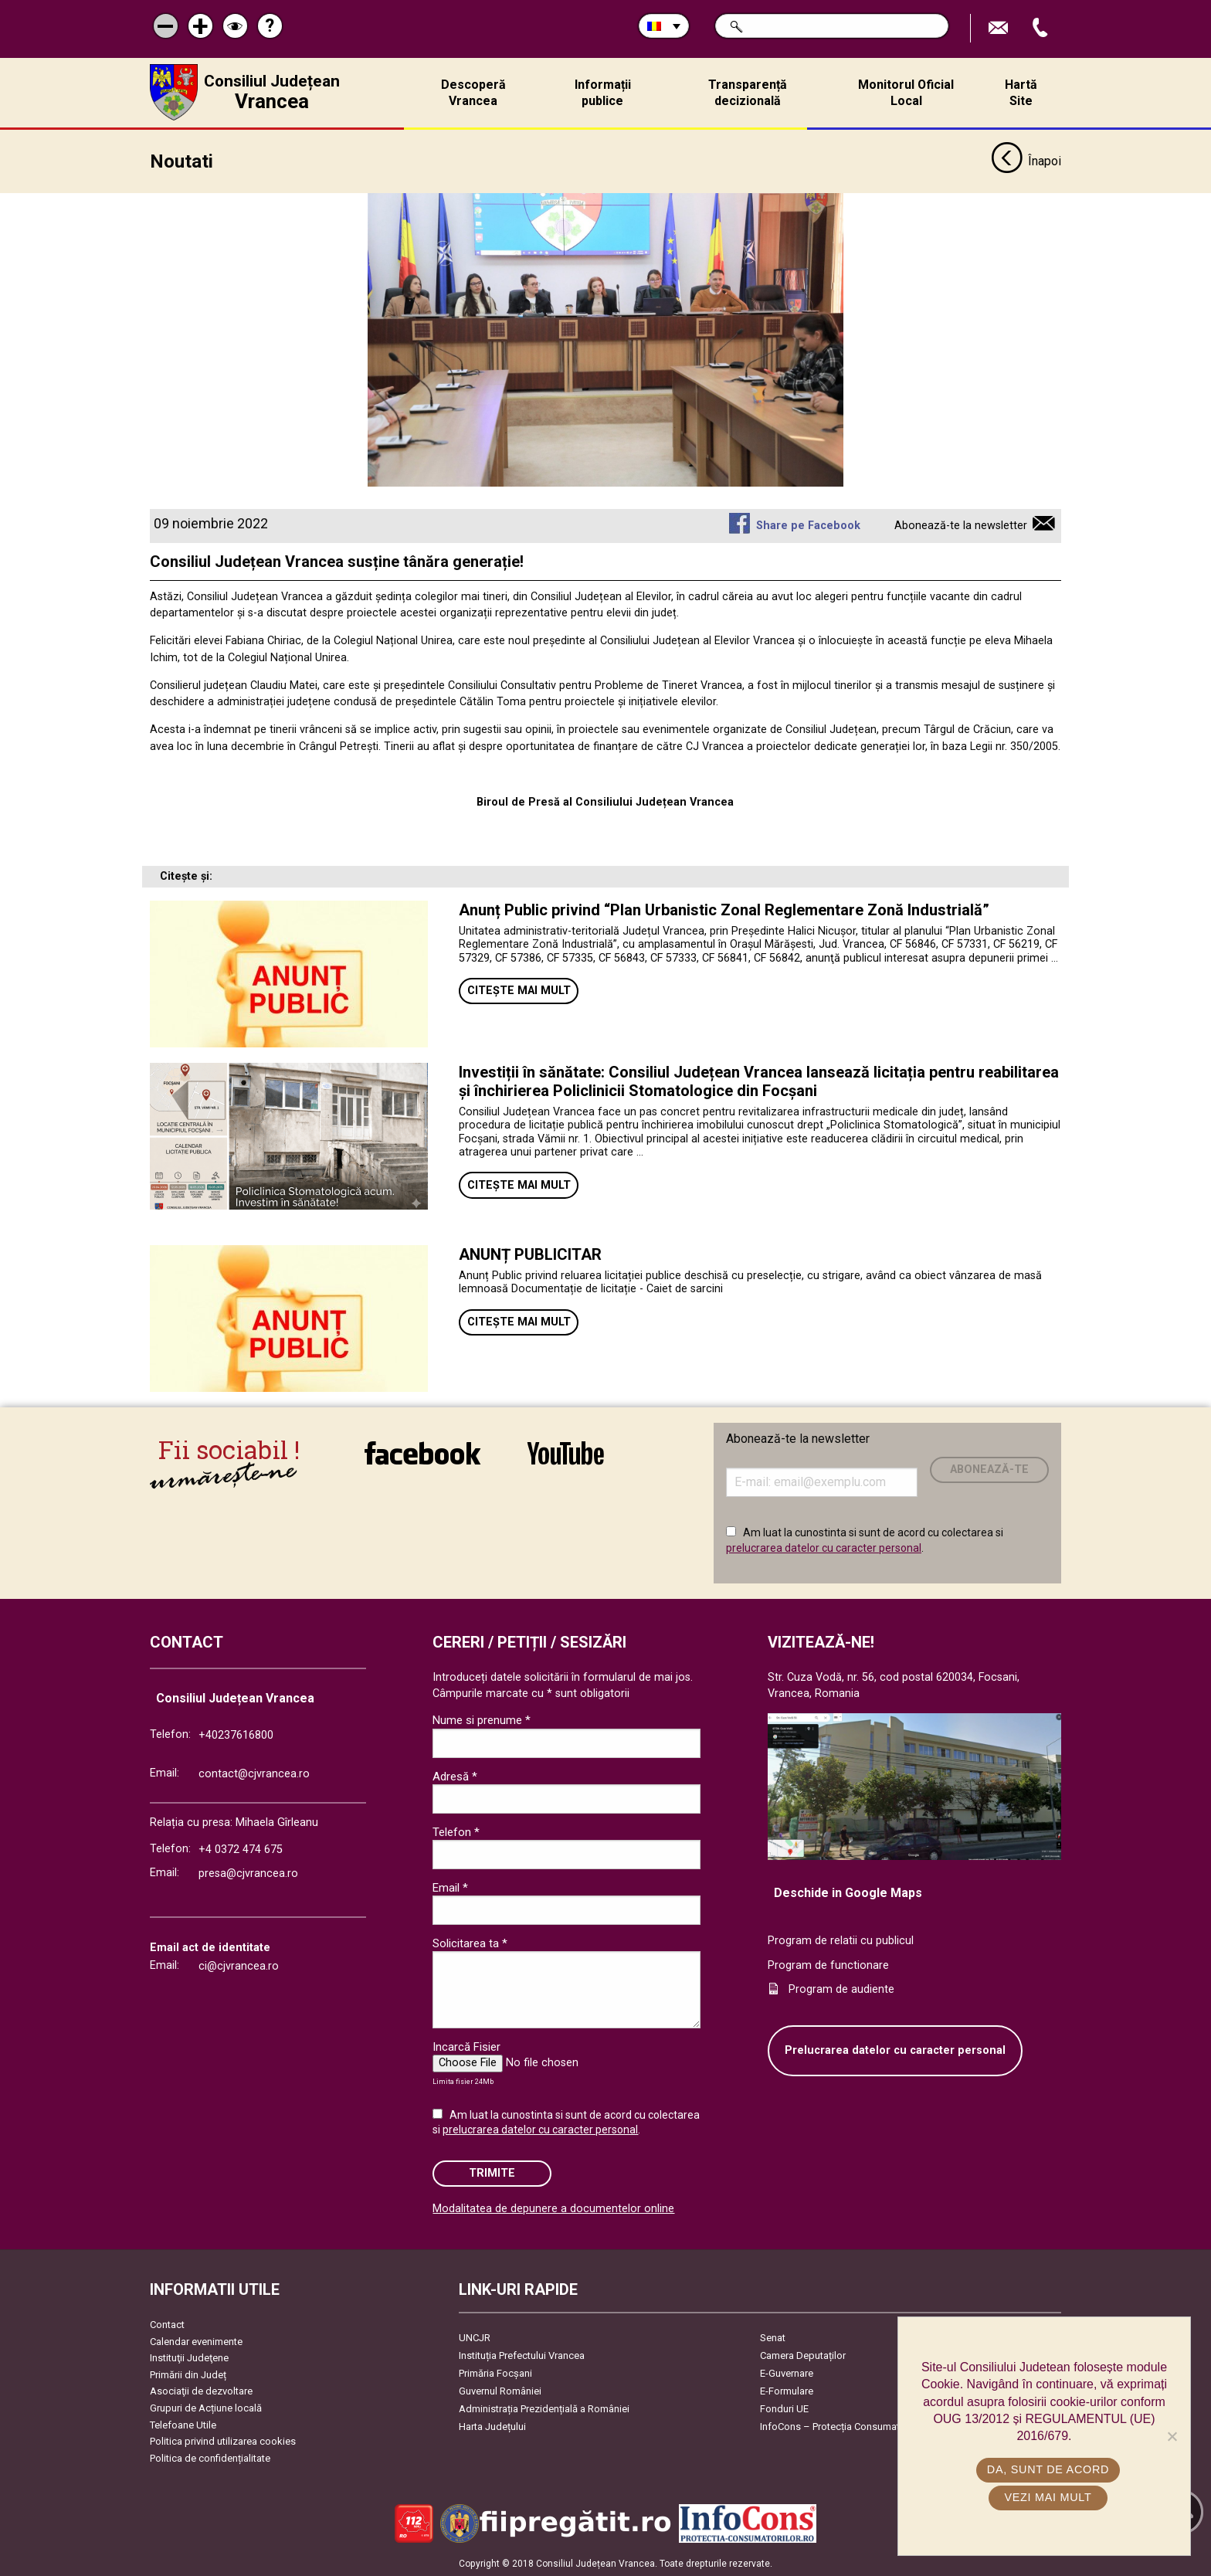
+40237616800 (235, 1733)
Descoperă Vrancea (473, 92)
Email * (450, 1886)
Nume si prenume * (481, 1719)
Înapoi (1026, 161)
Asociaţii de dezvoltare (201, 2390)
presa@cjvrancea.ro (248, 1872)
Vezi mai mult (1047, 2497)
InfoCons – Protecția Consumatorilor (841, 2425)
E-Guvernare (786, 2371)
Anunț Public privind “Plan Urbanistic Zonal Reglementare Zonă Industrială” (724, 908)
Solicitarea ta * (469, 1942)
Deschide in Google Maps (848, 1891)
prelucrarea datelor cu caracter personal (823, 1546)
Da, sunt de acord (1048, 2469)
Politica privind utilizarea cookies (223, 2440)
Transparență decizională (747, 92)
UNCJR (474, 2336)
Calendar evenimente (196, 2340)
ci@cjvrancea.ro (238, 1965)
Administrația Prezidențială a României (544, 2407)
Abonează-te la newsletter (960, 524)
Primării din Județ (188, 2373)
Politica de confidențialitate (210, 2456)
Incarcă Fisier (466, 2045)
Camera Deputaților (803, 2354)
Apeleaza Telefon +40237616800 (1041, 28)
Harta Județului (492, 2425)
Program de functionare (828, 1963)
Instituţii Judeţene (189, 2357)
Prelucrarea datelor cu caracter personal (895, 2049)
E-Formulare (786, 2389)
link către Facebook (422, 1451)
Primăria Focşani (495, 2371)
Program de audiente (841, 1988)
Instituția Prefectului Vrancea (522, 2354)
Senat (772, 2336)
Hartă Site (1021, 92)
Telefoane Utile (183, 2423)
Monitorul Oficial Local (906, 92)
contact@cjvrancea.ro (254, 1772)
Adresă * (454, 1775)
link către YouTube (565, 1451)
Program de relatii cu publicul (841, 1939)
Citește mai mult (519, 989)
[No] (1171, 2436)
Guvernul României (500, 2389)
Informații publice (603, 92)
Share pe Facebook (808, 524)
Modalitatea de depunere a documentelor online (553, 2207)
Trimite (492, 2172)
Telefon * (456, 1831)
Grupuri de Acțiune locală (206, 2406)
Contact (167, 2323)
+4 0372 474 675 (240, 1848)
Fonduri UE (784, 2407)
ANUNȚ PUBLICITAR (530, 1253)
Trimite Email (1000, 28)
